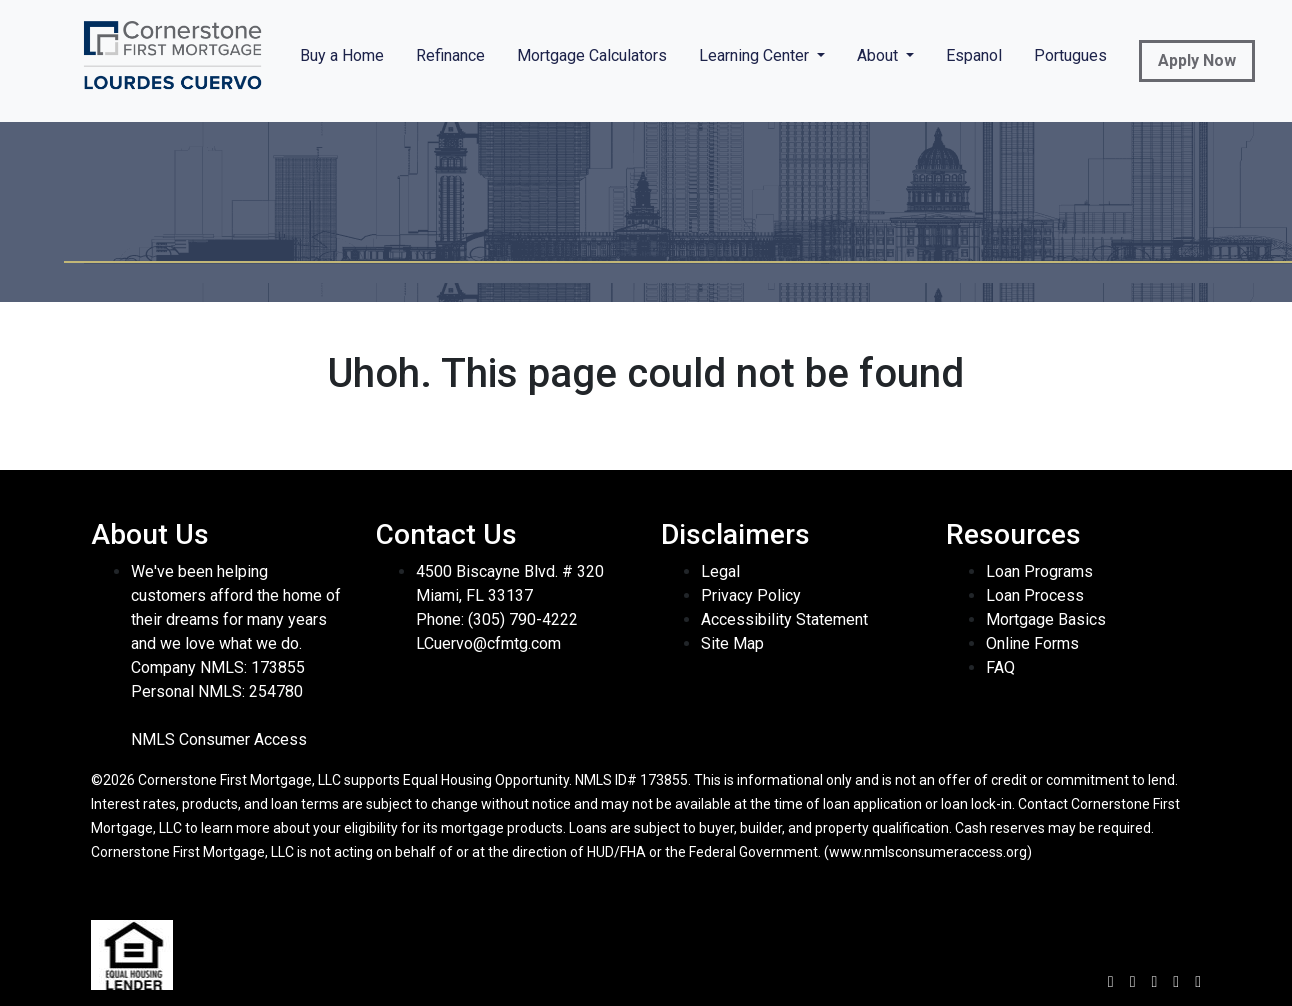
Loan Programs (1039, 571)
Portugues (1070, 55)
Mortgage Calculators (592, 55)
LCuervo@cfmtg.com (488, 643)
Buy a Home (342, 55)
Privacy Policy (751, 595)
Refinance (450, 55)
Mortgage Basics (1046, 619)
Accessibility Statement (784, 619)
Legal (720, 571)
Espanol (974, 55)
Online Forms (1032, 643)
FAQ (1000, 667)
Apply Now (1197, 60)
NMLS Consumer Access (219, 739)
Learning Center (756, 55)
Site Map (732, 643)
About (879, 55)
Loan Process (1035, 595)
